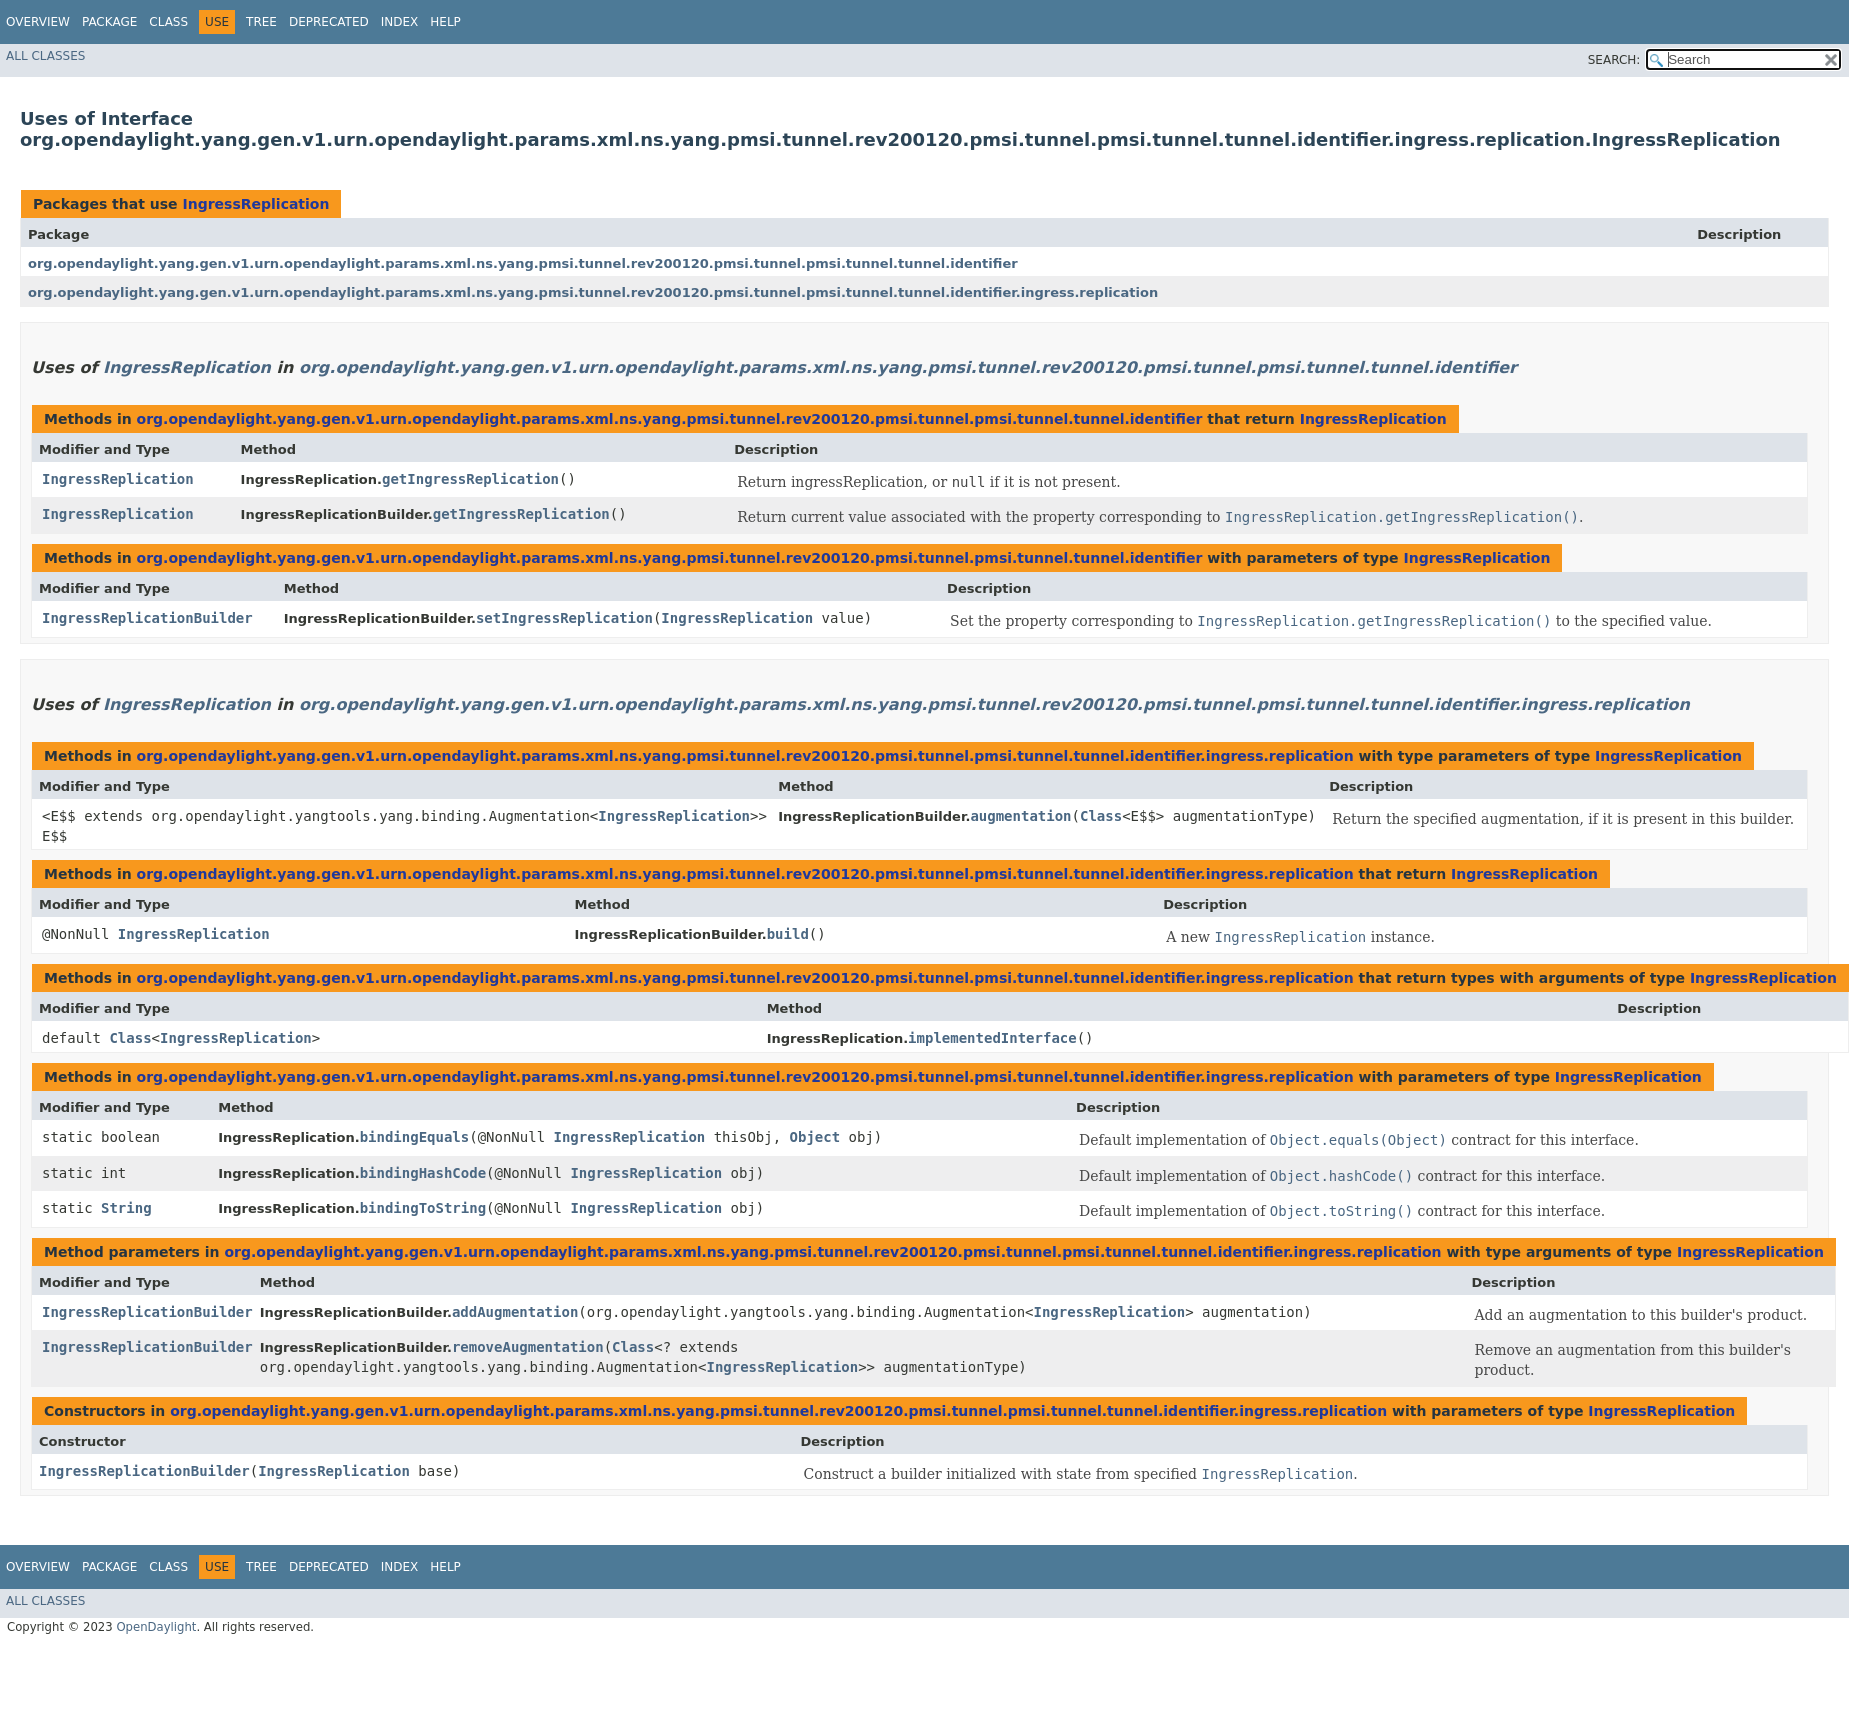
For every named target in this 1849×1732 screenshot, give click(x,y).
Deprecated (329, 22)
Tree (261, 22)
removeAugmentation (528, 1347)
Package (109, 22)
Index (400, 22)
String (126, 1208)
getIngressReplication (470, 479)
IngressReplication (255, 204)
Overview (38, 22)
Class (168, 22)
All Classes (45, 56)
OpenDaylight (156, 1627)
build (788, 934)
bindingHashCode (423, 1173)
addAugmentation (515, 1312)
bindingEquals (415, 1137)
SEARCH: (1614, 60)
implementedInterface (992, 1038)
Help (445, 22)
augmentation (1020, 816)
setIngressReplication (564, 618)
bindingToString (423, 1208)
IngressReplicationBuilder (147, 618)
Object (815, 1137)
